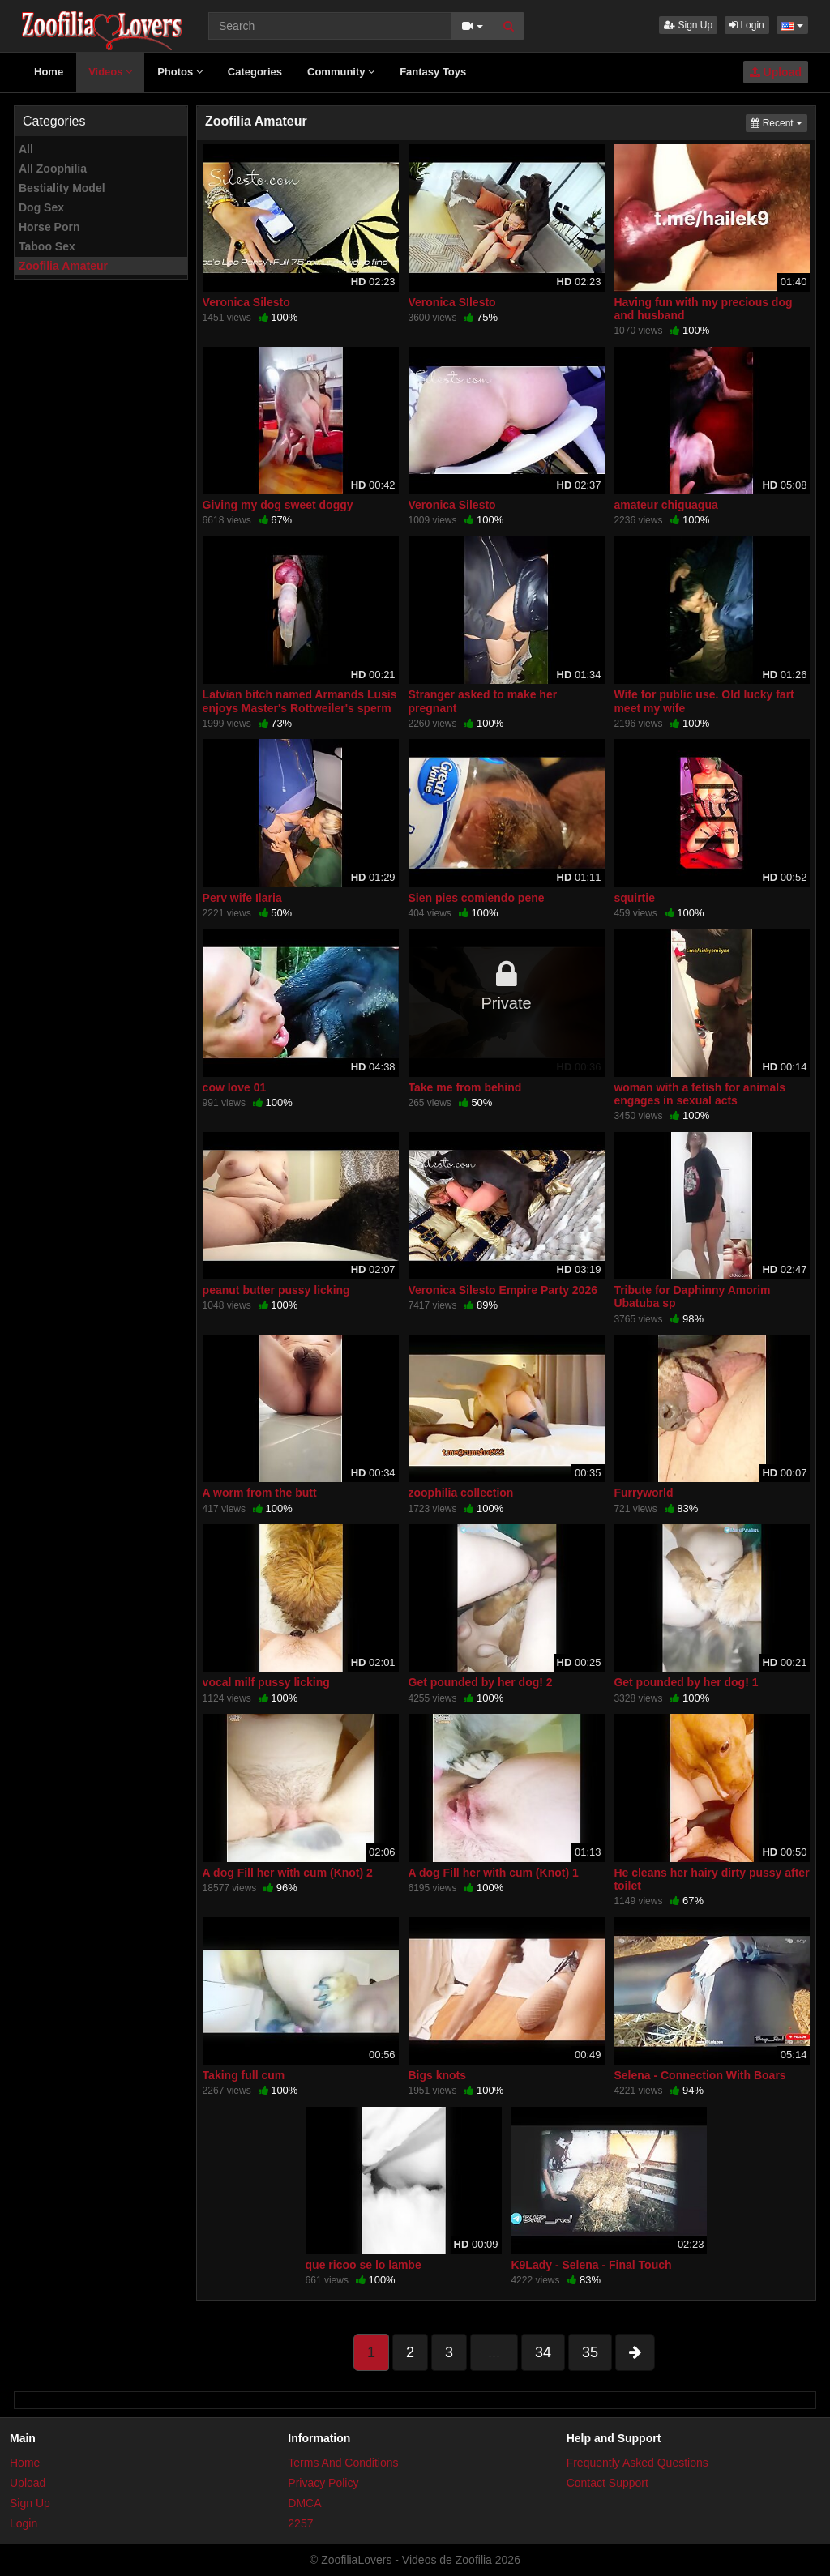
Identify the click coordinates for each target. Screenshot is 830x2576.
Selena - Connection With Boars (699, 2075)
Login (746, 25)
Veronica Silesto (246, 302)
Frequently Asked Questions (637, 2462)
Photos (180, 72)
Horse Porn (49, 226)
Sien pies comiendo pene (477, 897)
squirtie (634, 897)
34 (543, 2352)
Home (48, 72)
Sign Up (688, 25)
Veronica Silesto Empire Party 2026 (503, 1290)
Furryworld (643, 1492)
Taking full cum (244, 2075)
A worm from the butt (260, 1492)
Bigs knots (438, 2075)
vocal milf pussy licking (266, 1682)
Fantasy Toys (433, 72)
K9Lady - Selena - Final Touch (591, 2264)
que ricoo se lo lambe (363, 2264)
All (26, 149)
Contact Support (607, 2482)
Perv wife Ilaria (242, 897)
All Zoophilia (53, 168)
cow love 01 (235, 1087)
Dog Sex (41, 207)
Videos (110, 72)
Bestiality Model (62, 188)
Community (340, 72)
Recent (779, 122)
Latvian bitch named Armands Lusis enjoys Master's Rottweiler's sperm (300, 701)
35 (590, 2352)
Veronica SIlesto (452, 302)
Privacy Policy (323, 2482)
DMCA (304, 2503)
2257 (300, 2523)
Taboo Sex (47, 246)
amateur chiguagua (665, 504)
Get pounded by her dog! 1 (686, 1682)
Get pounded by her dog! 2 (481, 1682)
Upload (776, 72)
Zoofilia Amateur (63, 265)
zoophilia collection (461, 1492)
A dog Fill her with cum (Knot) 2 (288, 1872)
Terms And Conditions (343, 2462)
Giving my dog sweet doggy (278, 504)
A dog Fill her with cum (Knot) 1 (494, 1872)
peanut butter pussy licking (276, 1290)
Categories (255, 72)
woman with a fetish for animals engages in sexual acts (699, 1094)
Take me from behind (465, 1087)
